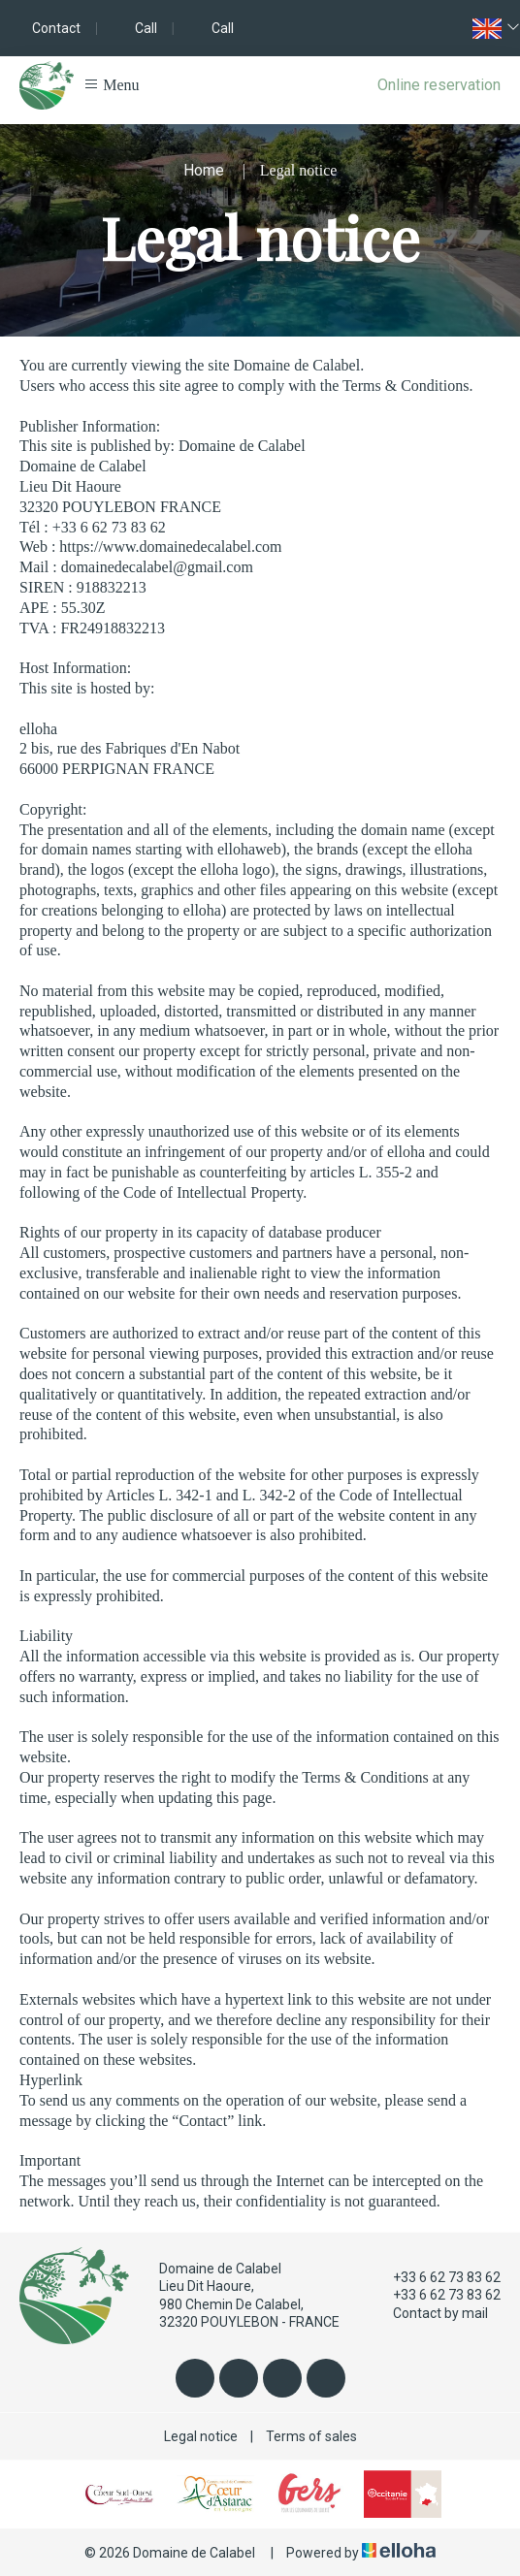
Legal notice (201, 2436)
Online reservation (439, 85)
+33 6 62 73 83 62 (436, 2277)
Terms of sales (311, 2436)
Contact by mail (429, 2313)
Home (203, 170)
